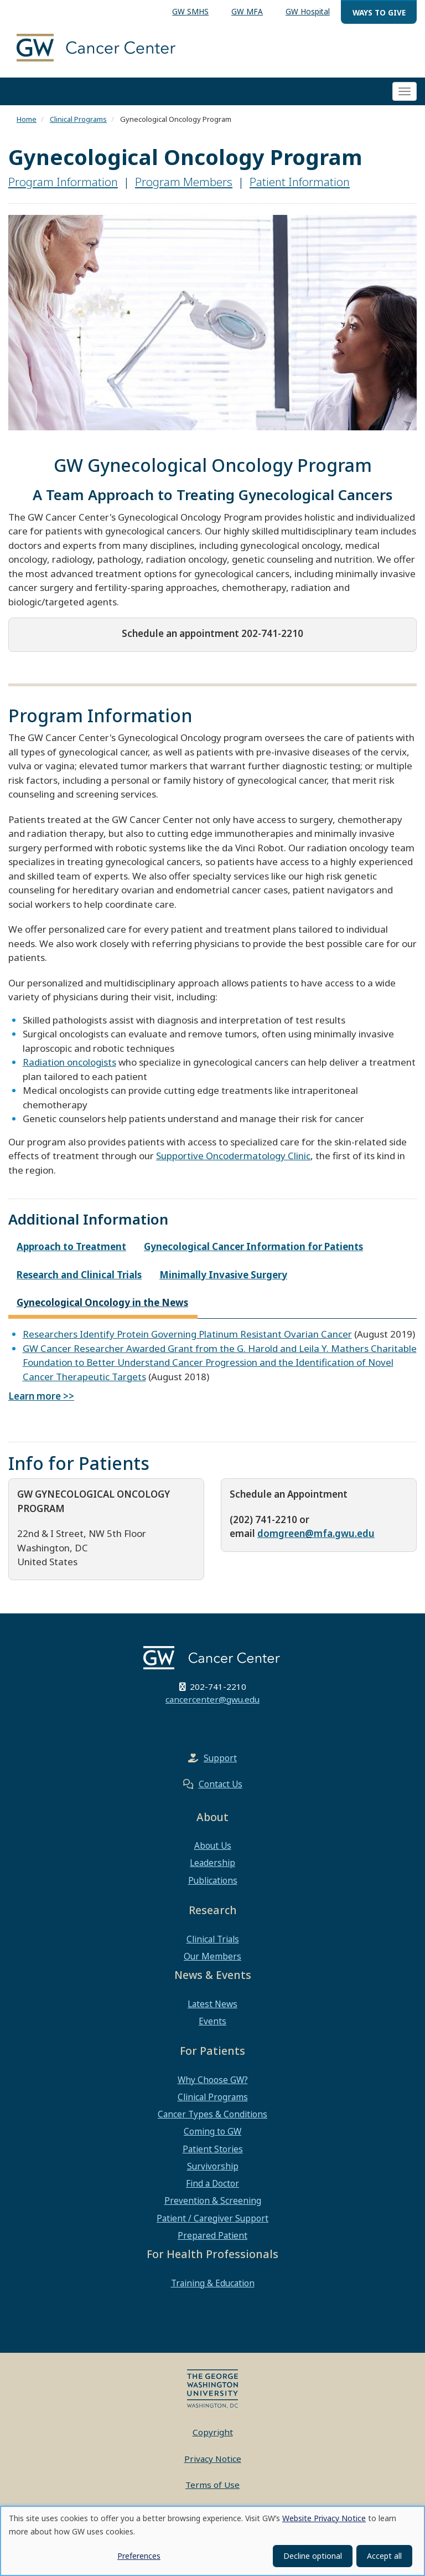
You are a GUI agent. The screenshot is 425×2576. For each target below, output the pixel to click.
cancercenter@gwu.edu (212, 1699)
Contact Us (220, 1784)
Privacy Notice (212, 2458)
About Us (212, 1845)
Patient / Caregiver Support (212, 2218)
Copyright (213, 2432)
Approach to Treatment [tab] (71, 1246)
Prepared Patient (212, 2235)
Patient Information (300, 181)
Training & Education (213, 2283)
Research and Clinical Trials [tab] (79, 1274)
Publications (212, 1880)
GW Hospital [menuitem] (308, 11)
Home (27, 119)
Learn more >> (41, 1396)
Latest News (212, 2003)
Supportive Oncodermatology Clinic (233, 1155)
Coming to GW (212, 2131)
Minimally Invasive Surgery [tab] (223, 1274)
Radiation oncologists (69, 1062)
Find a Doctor (212, 2183)
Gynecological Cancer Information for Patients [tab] (253, 1246)
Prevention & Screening (212, 2200)
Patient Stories (213, 2149)
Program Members (183, 181)
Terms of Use (212, 2484)
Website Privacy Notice (324, 2518)
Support (220, 1757)
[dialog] (212, 2541)
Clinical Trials (212, 1939)
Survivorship (213, 2166)
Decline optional (312, 2556)
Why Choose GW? (213, 2079)
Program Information (63, 181)
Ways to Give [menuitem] (379, 12)
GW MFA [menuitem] (247, 11)
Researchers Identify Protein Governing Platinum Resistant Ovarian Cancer (187, 1334)
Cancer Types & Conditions (212, 2114)
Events (212, 2021)
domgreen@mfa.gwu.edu (316, 1533)
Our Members (212, 1956)
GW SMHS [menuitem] (190, 11)
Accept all (384, 2556)
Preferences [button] (138, 2556)
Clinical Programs (78, 119)
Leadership (212, 1862)
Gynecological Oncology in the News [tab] (102, 1302)
